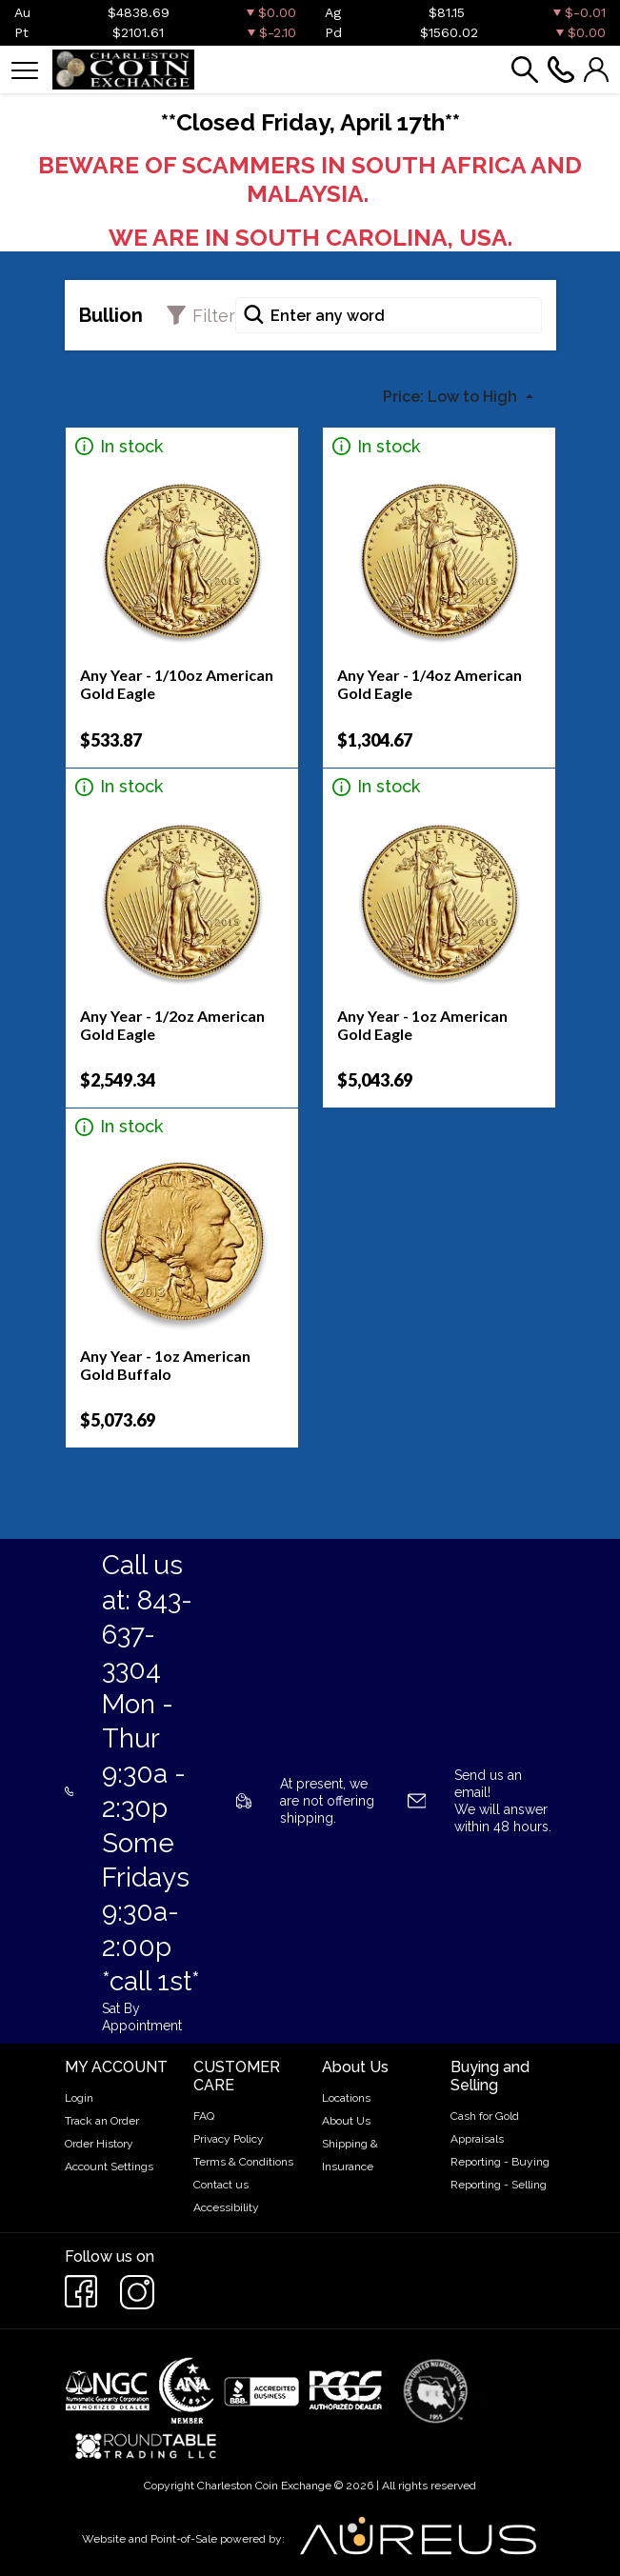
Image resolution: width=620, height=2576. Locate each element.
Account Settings (109, 2166)
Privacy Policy (228, 2139)
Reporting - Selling (498, 2184)
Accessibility (226, 2207)
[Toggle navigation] (24, 69)
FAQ (203, 2116)
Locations (346, 2098)
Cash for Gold (484, 2116)
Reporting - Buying (500, 2161)
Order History (99, 2143)
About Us (346, 2120)
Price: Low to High (452, 397)
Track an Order (102, 2120)
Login (79, 2098)
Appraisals (477, 2139)
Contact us (221, 2184)
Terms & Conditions (243, 2161)
